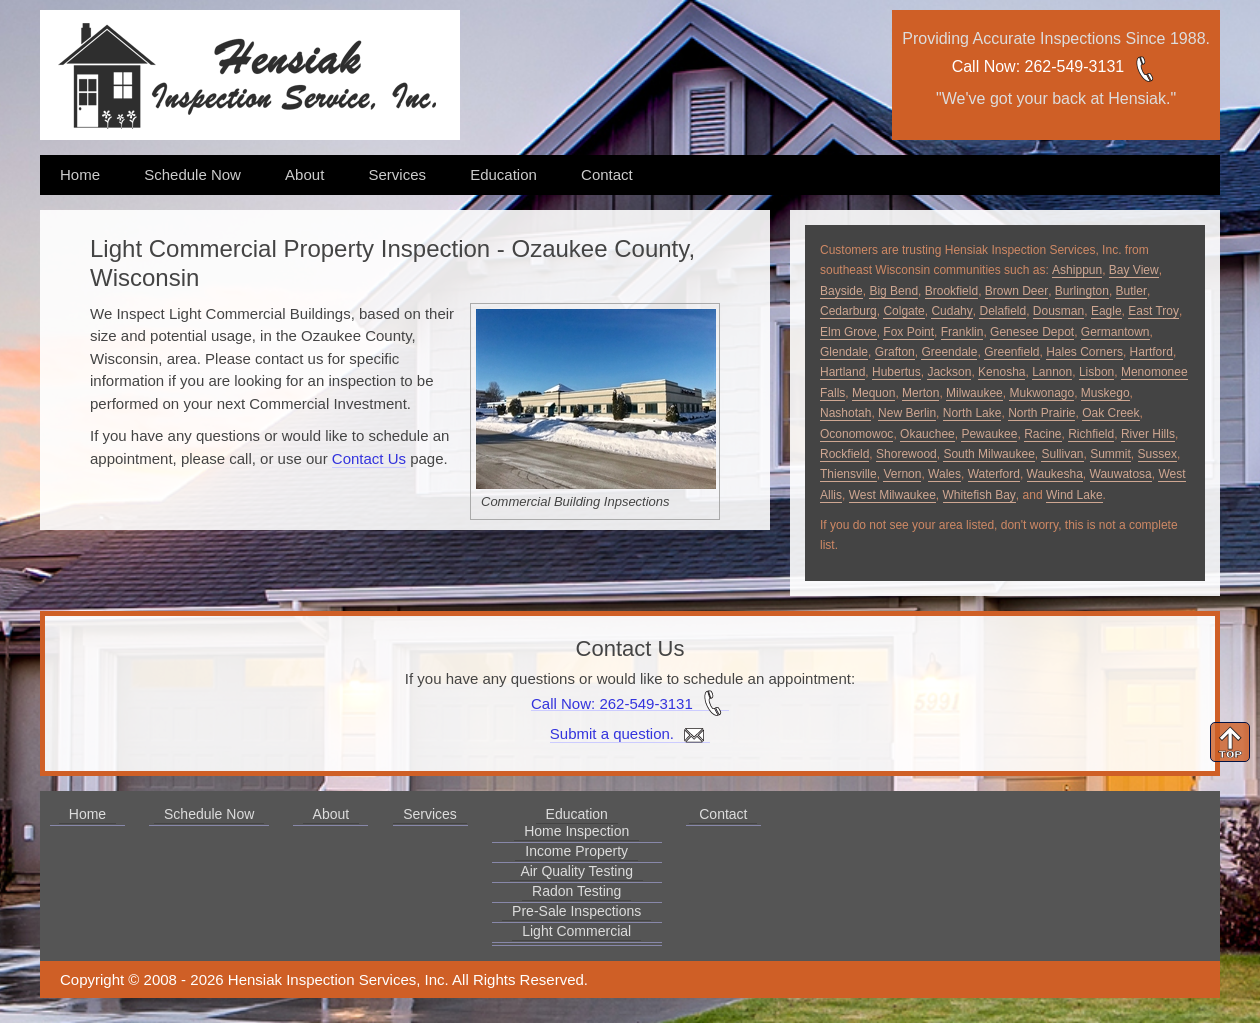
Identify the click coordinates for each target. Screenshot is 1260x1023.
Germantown (1115, 332)
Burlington (1082, 291)
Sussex (1157, 454)
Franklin (962, 332)
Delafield (1002, 311)
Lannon (1052, 372)
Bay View (1134, 270)
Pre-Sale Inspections (576, 911)
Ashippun (1077, 270)
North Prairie (1041, 413)
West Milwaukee (892, 495)
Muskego (1105, 393)
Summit (1110, 454)
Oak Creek (1110, 413)
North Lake (972, 413)
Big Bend (893, 291)
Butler (1131, 291)
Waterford (994, 474)
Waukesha (1055, 474)
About (304, 174)
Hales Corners (1084, 352)
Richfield (1091, 434)
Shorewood (906, 454)
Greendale (949, 352)
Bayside (841, 291)
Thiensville (848, 474)
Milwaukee (974, 393)
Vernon (902, 474)
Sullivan (1062, 454)
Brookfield (951, 291)
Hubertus (896, 372)
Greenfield (1011, 352)
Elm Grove (848, 332)
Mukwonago (1041, 393)
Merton (920, 393)
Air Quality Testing (576, 871)
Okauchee (927, 434)
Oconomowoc (856, 434)
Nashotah (845, 413)
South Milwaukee (988, 454)
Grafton (895, 352)
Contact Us (369, 458)
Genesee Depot (1032, 332)
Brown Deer (1016, 291)
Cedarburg (848, 311)
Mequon (873, 393)
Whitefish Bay (979, 495)
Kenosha (1001, 372)
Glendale (844, 352)
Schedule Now (192, 174)
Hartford (1151, 352)
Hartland (842, 372)
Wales (944, 474)
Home (80, 174)
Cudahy (951, 311)
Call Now (984, 66)
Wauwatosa (1121, 474)
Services (397, 174)
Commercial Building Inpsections (575, 501)
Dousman (1058, 311)
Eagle (1106, 311)
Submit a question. (630, 734)
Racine (1042, 434)
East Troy (1153, 311)
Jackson (949, 372)
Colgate (903, 311)
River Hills (1148, 434)
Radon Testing (576, 891)
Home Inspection (576, 831)
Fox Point (908, 332)
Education (503, 174)
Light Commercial (576, 931)
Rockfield (844, 454)
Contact (607, 174)
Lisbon (1096, 372)
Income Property (576, 851)
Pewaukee (989, 434)
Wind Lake (1074, 495)
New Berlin (907, 413)
